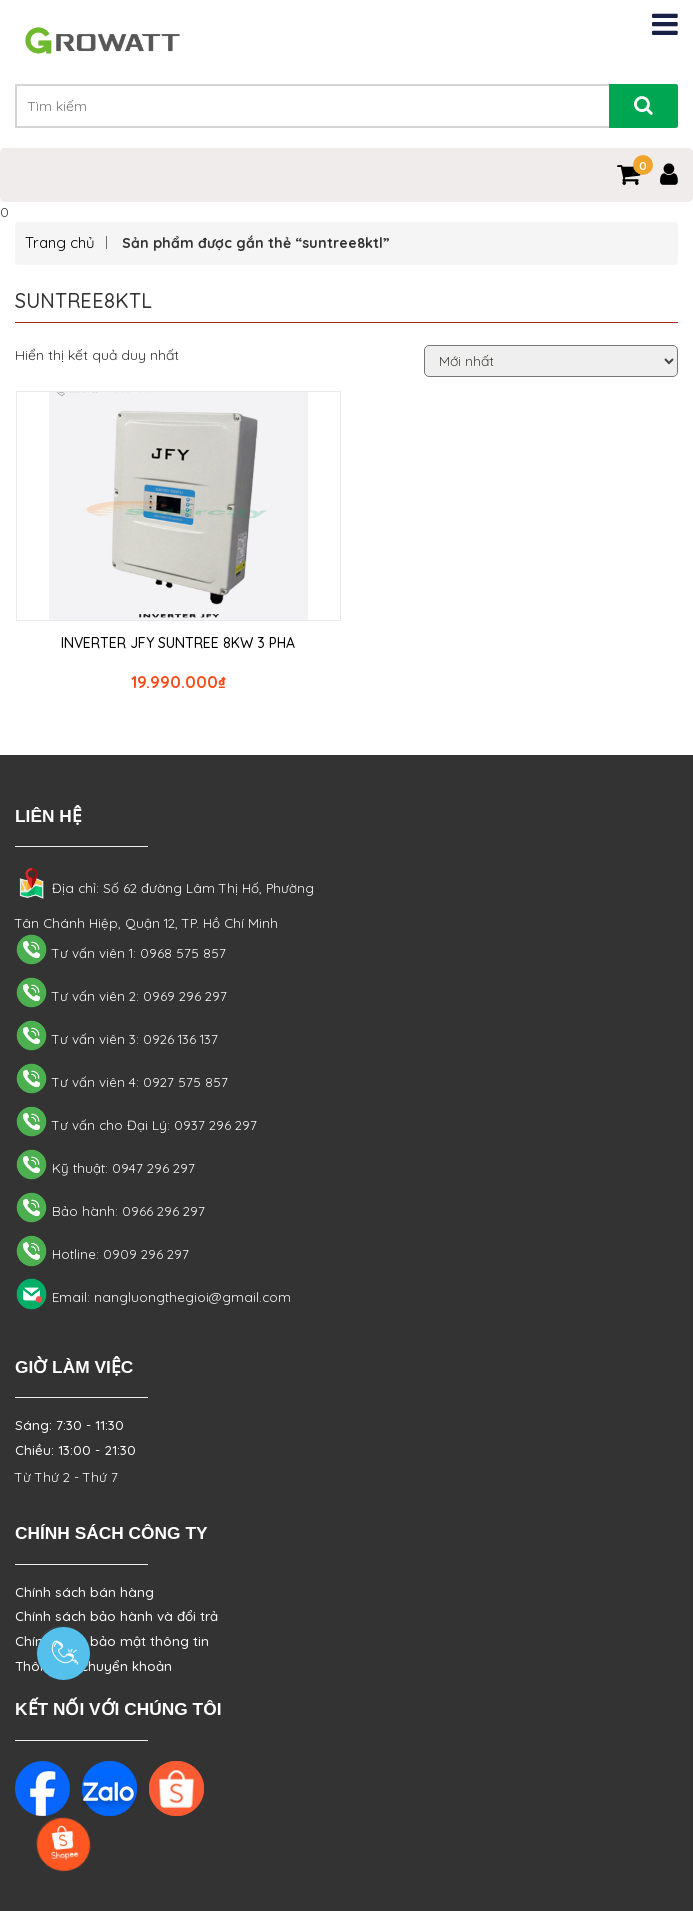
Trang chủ (60, 242)
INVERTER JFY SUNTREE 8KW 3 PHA (178, 643)
